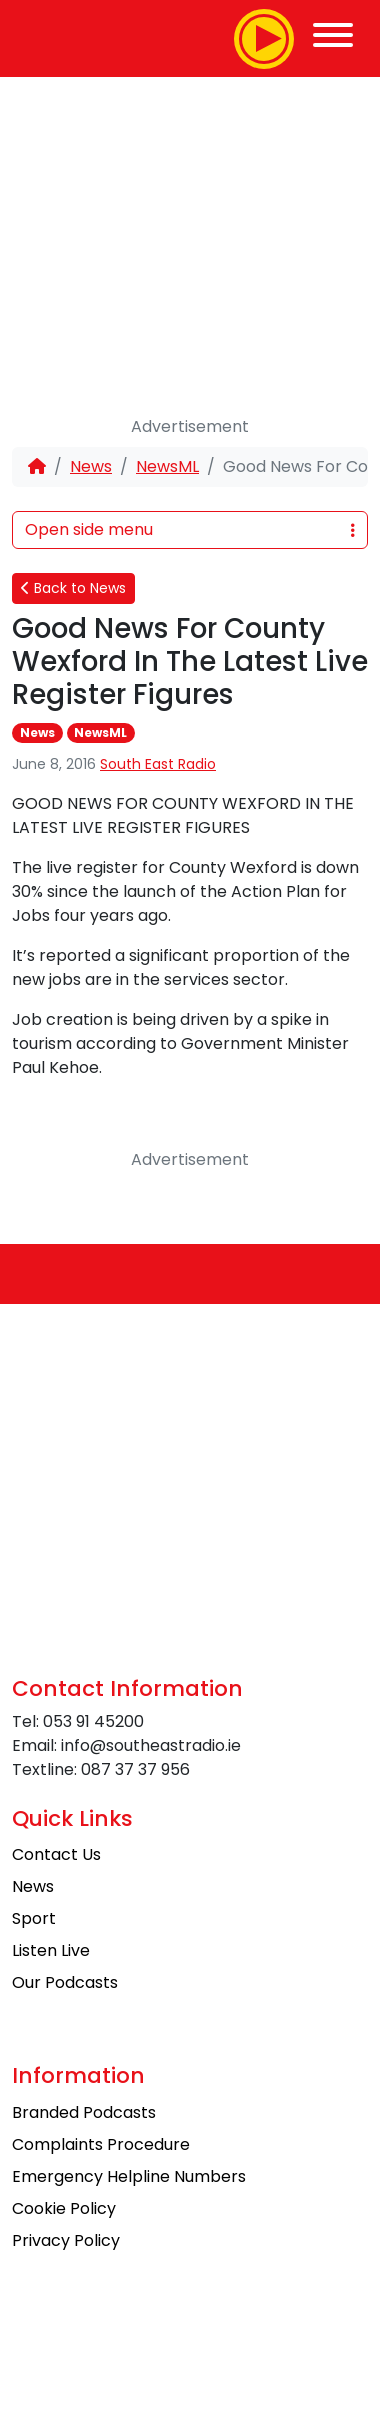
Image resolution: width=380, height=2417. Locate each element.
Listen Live (51, 1950)
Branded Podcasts (84, 2112)
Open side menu (190, 529)
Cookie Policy (64, 2208)
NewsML (167, 466)
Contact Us (56, 1854)
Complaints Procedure (101, 2144)
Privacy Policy (66, 2240)
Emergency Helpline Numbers (129, 2176)
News (91, 466)
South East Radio (158, 764)
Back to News (73, 588)
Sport (34, 1918)
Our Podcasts (65, 1982)
